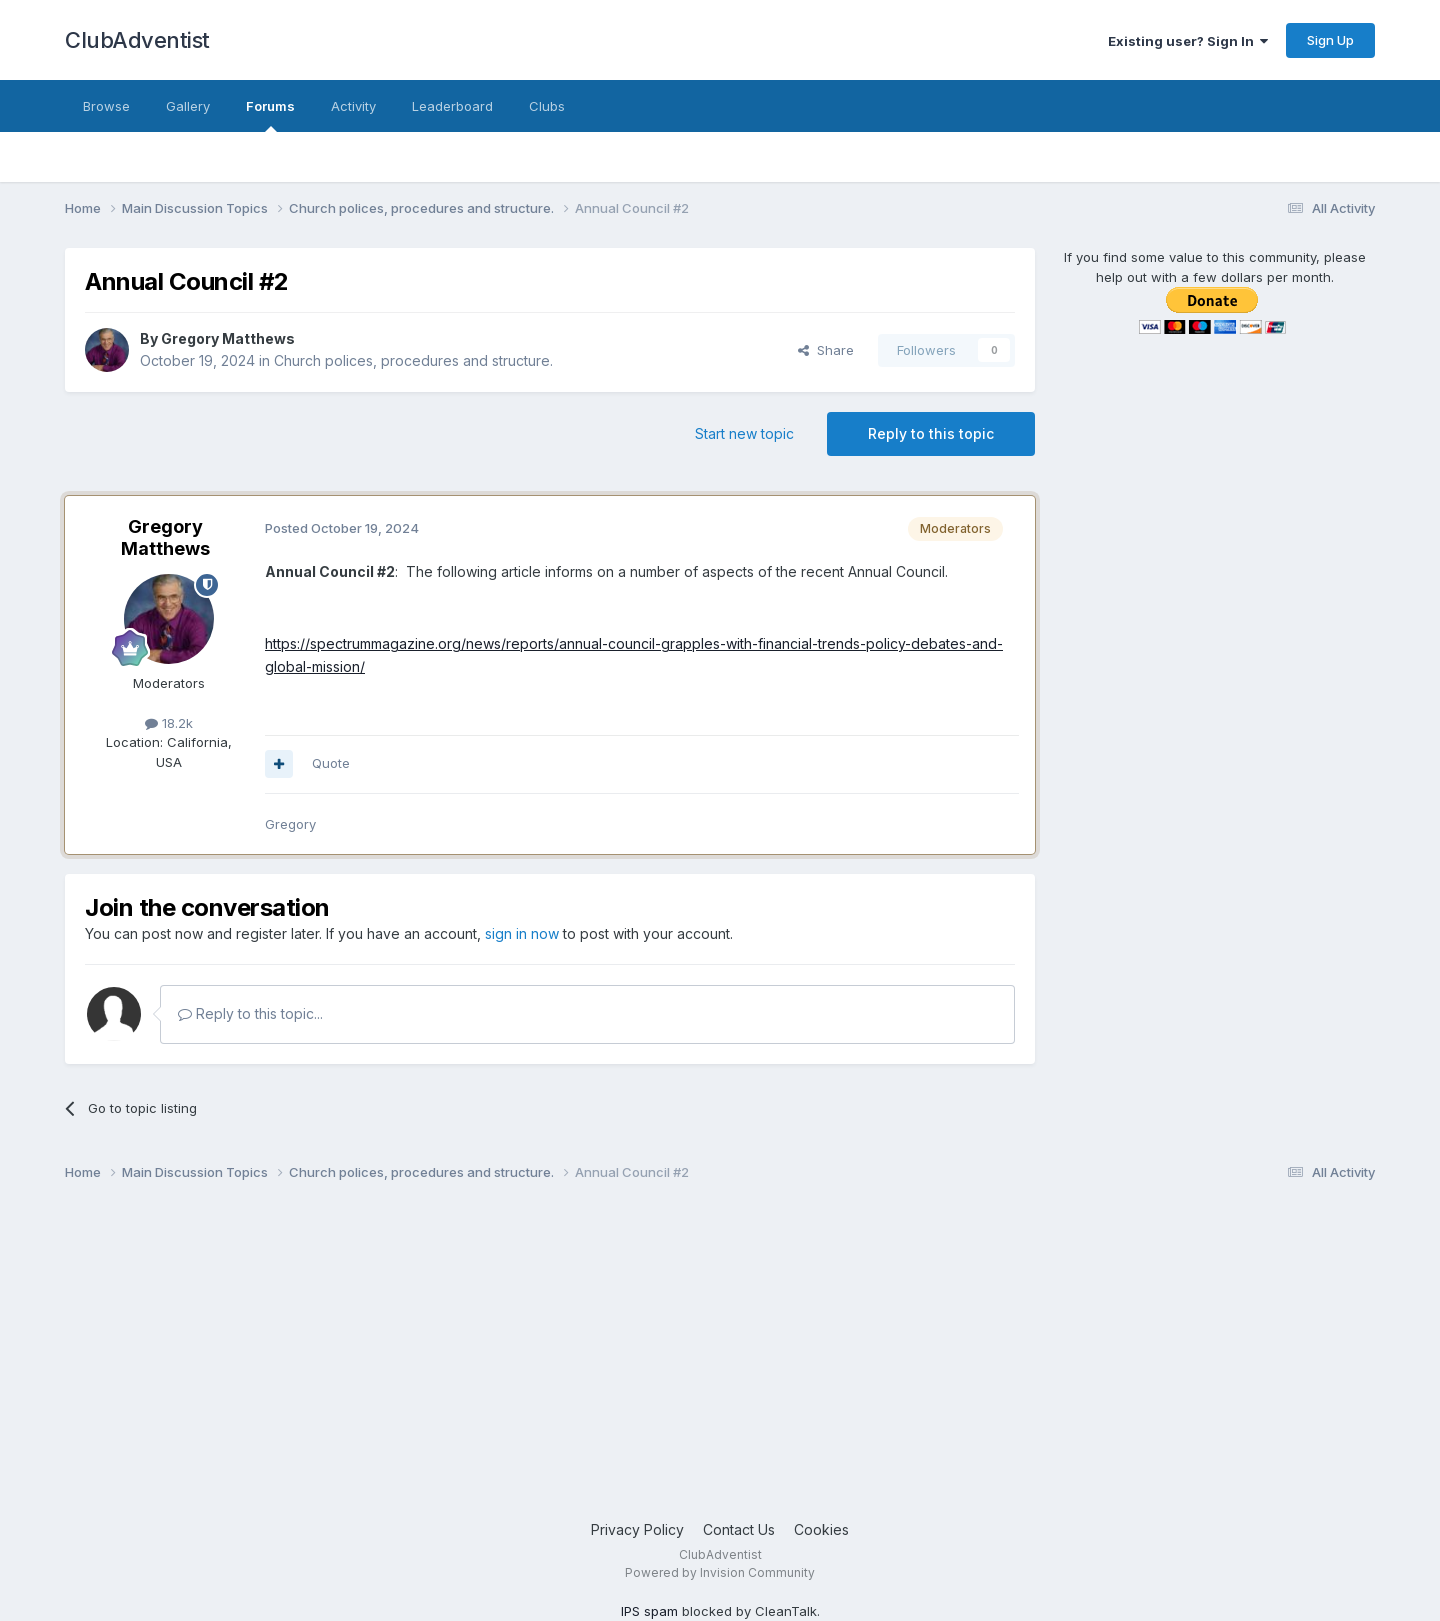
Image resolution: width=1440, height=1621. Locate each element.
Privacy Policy (637, 1529)
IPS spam (649, 1611)
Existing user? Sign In (1188, 41)
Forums (270, 115)
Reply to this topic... (250, 1013)
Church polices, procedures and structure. (413, 360)
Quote (331, 763)
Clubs (547, 106)
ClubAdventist (137, 40)
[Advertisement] (665, 1359)
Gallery (188, 106)
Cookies (821, 1529)
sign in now (522, 933)
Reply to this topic (931, 433)
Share (826, 350)
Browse (106, 106)
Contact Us (739, 1529)
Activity (353, 106)
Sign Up (1330, 40)
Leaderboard (452, 106)
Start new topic (744, 433)
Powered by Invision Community (720, 1572)
